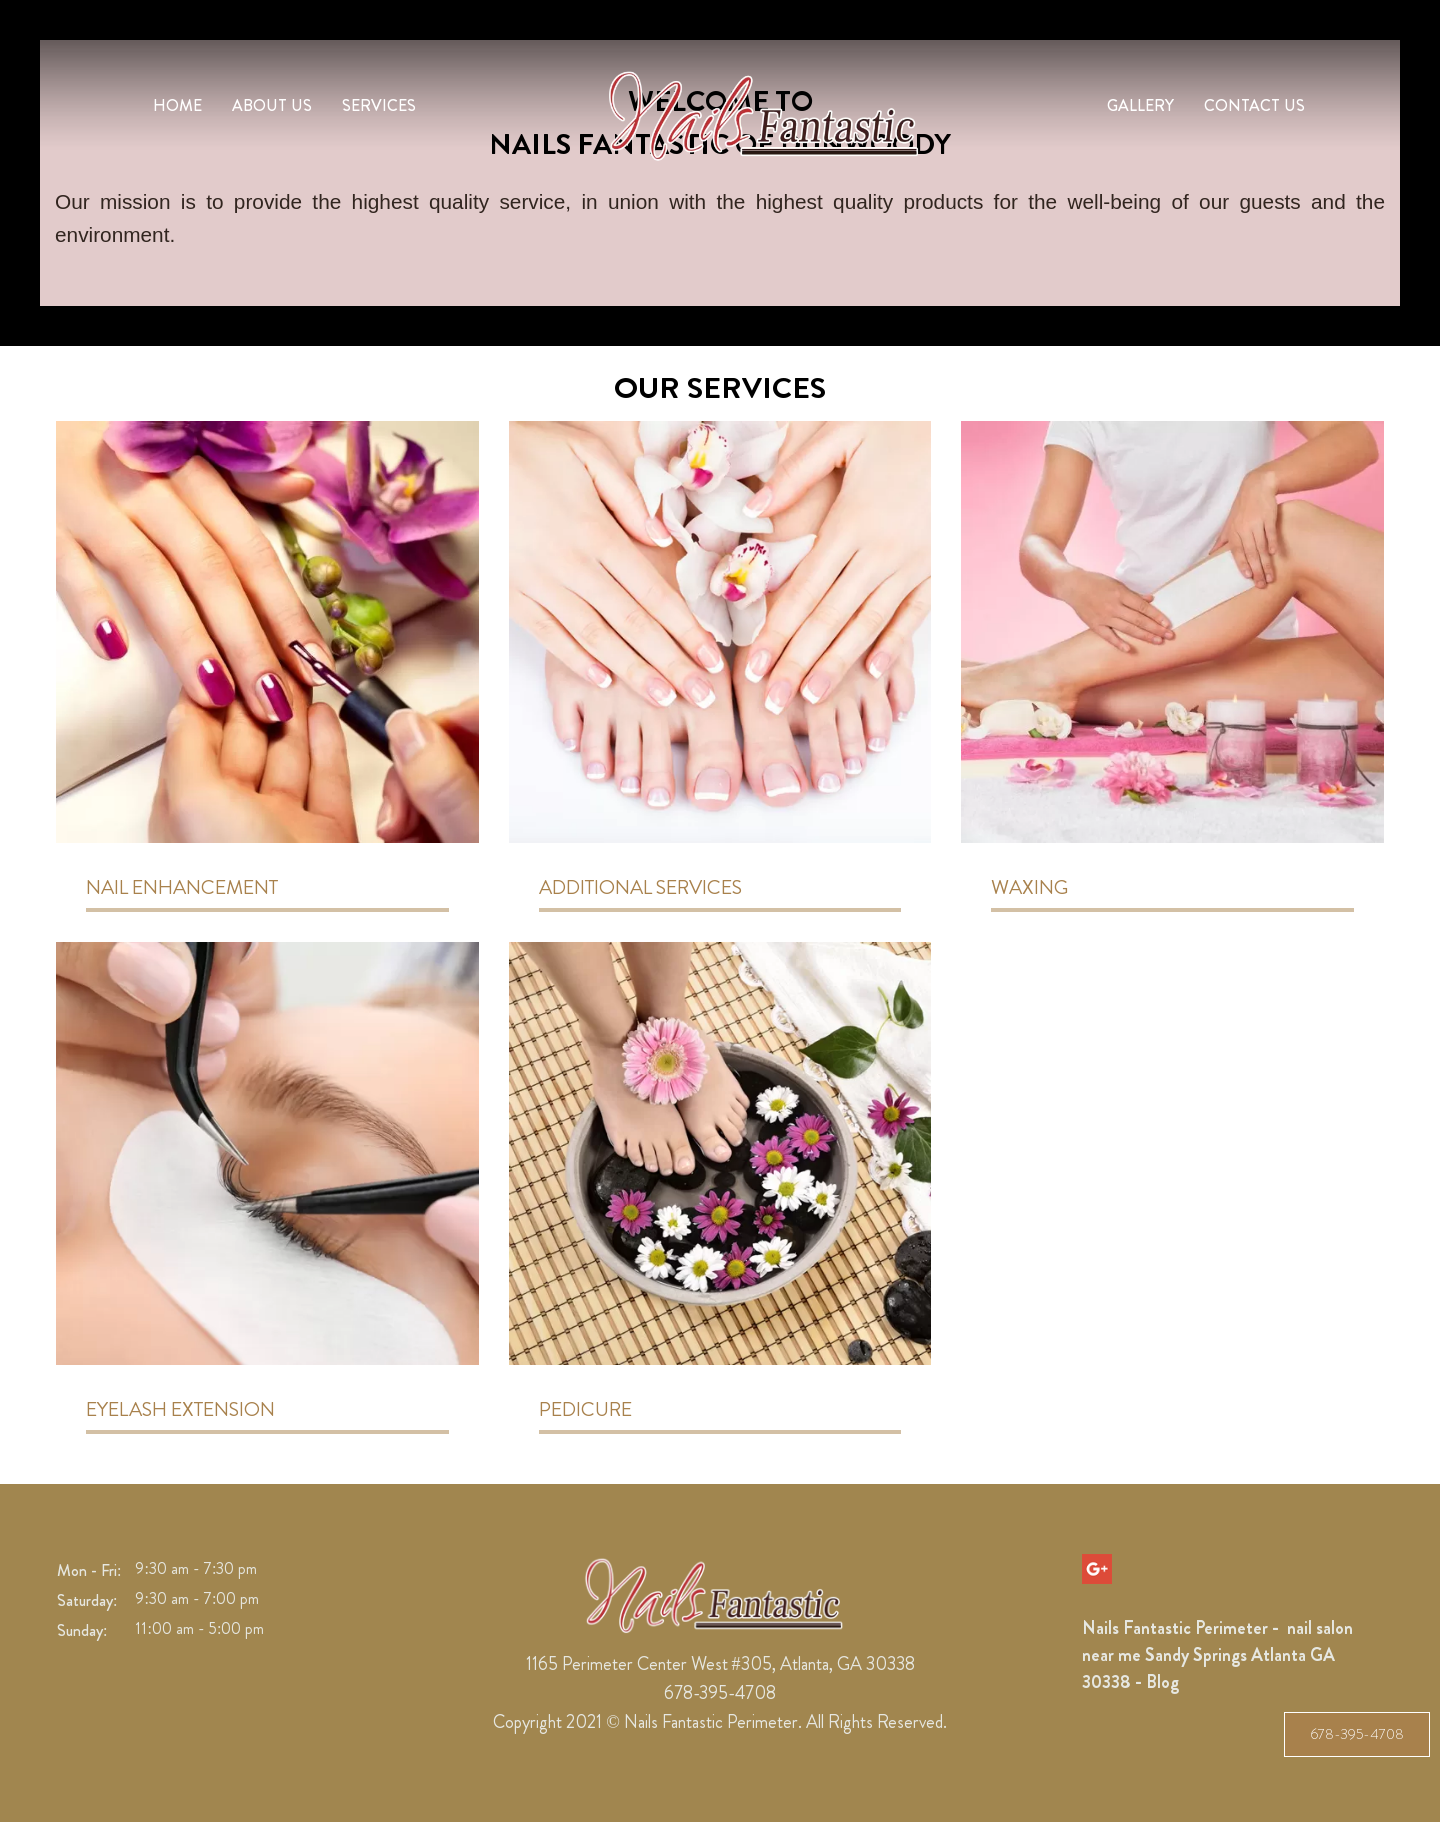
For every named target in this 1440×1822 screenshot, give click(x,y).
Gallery (1140, 105)
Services (379, 105)
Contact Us (1254, 105)
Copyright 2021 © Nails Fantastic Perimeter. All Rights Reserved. (720, 1722)
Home (177, 105)
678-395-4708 (1357, 1734)
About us (272, 105)
